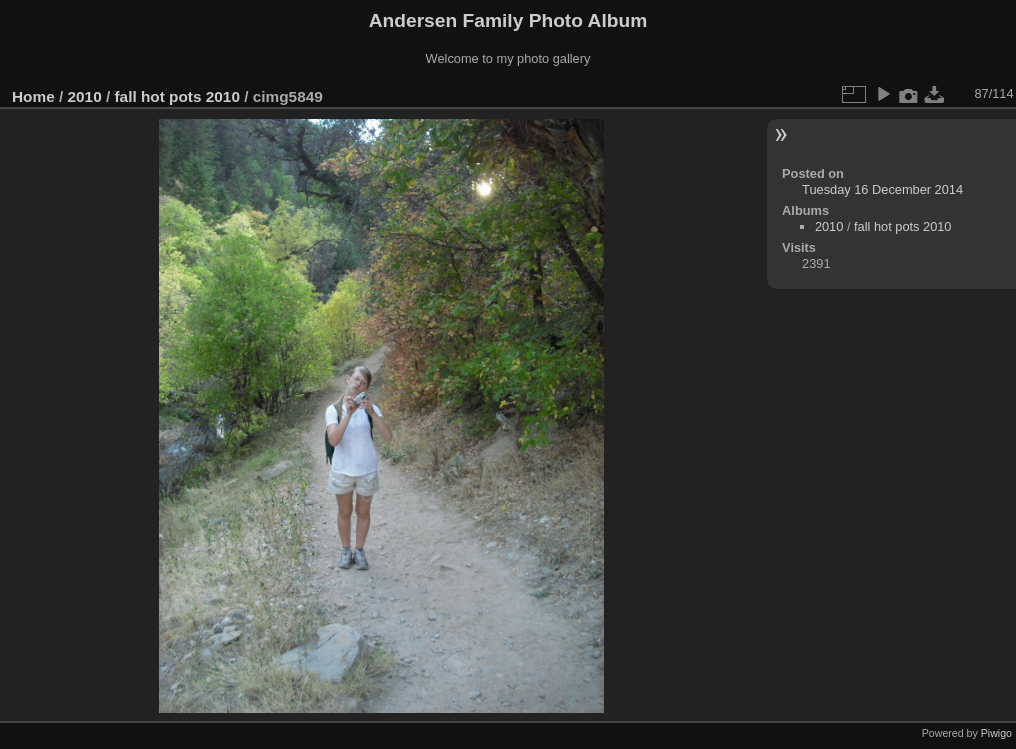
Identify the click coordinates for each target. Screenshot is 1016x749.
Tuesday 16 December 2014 (882, 189)
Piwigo (996, 733)
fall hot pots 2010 (176, 96)
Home (33, 96)
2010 (85, 96)
